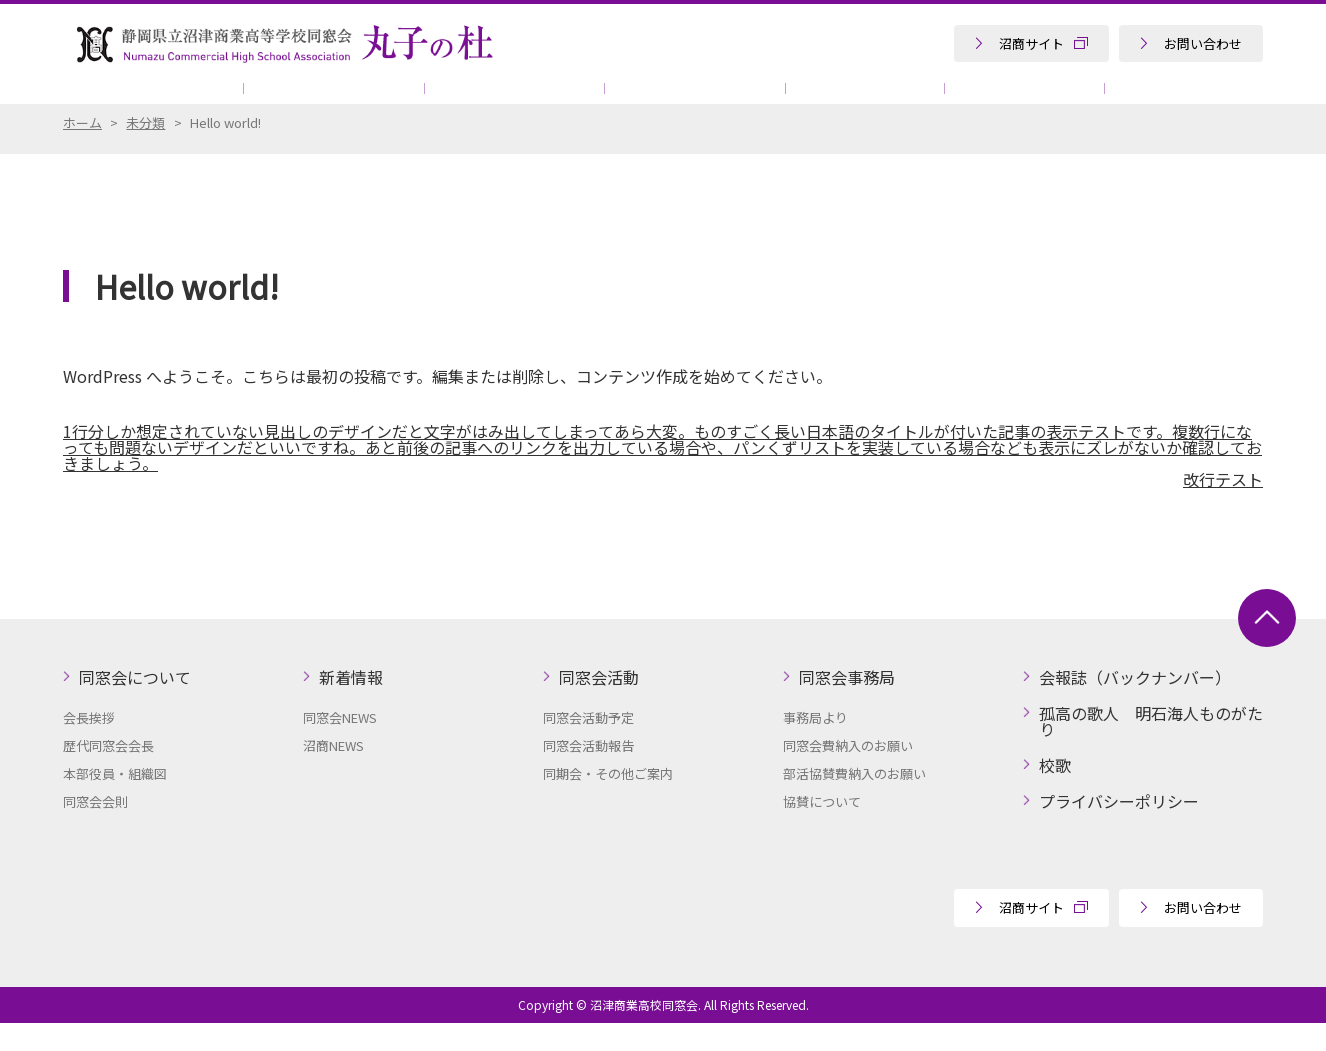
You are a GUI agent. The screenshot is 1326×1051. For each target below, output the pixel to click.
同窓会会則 (95, 829)
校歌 (1055, 793)
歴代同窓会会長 (108, 773)
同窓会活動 (463, 100)
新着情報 (311, 100)
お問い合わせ (1203, 43)
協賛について (910, 100)
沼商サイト (1031, 43)
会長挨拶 (89, 745)
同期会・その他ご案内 (608, 801)
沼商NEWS (333, 773)
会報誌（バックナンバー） (1135, 705)
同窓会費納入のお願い (848, 773)
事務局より (815, 745)
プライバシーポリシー (1119, 829)
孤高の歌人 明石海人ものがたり (1124, 100)
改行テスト (1223, 507)
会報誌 (779, 100)
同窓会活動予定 (588, 745)
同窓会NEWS (340, 745)
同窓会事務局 (628, 100)
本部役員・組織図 (115, 801)
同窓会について (146, 100)
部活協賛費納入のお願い (854, 801)
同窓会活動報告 (588, 773)
